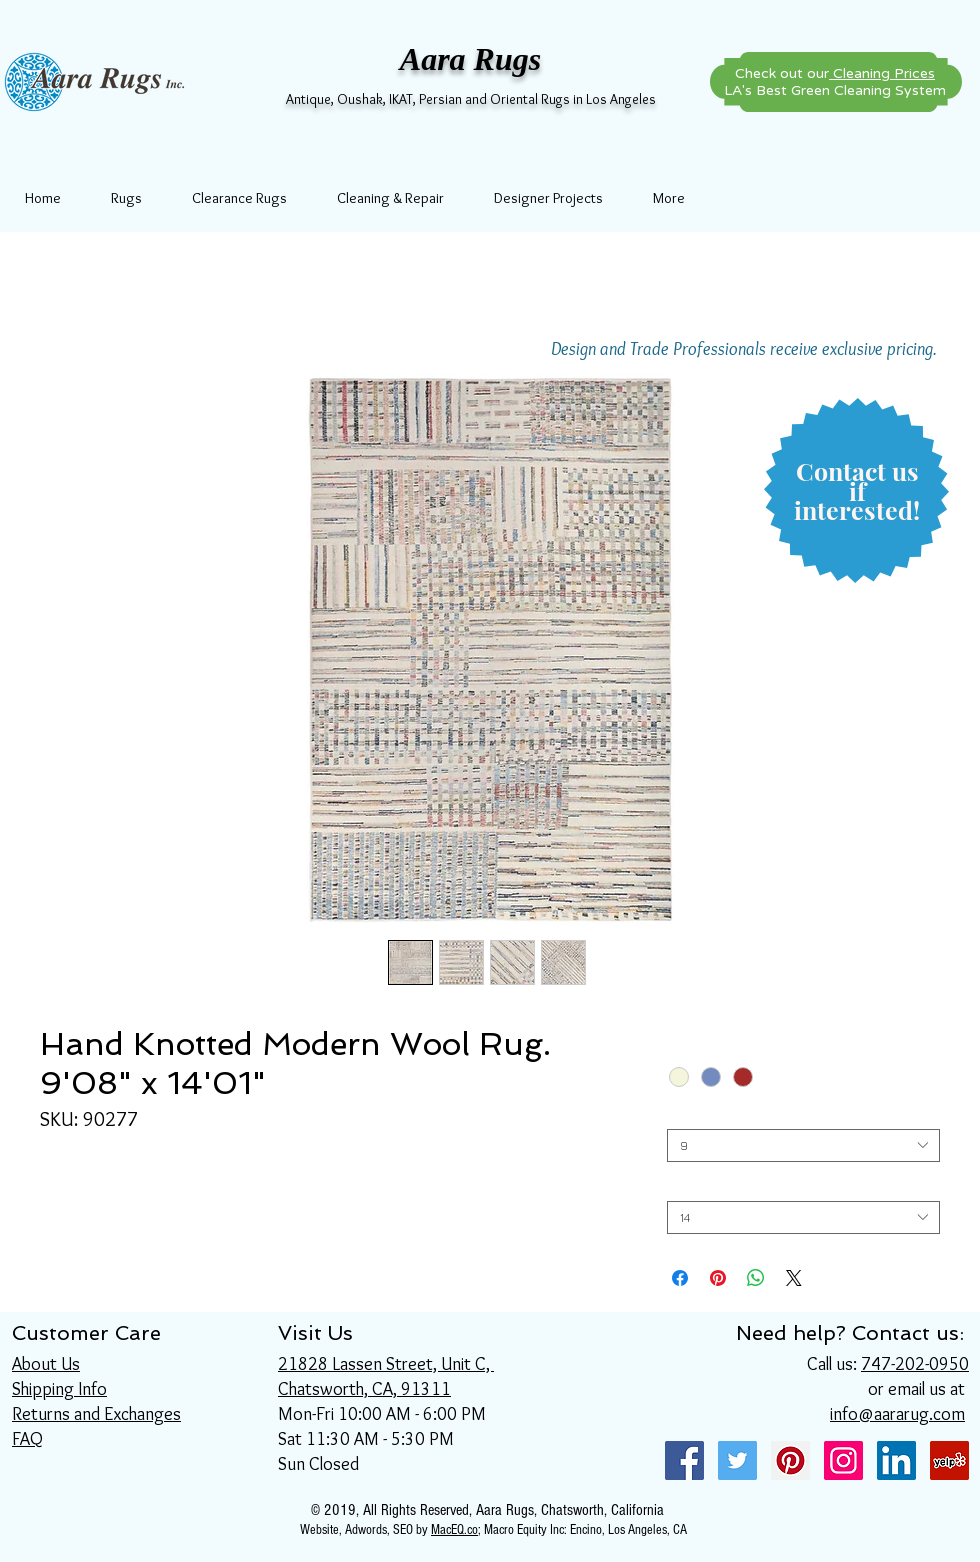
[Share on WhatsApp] (756, 1278)
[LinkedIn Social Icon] (896, 1460)
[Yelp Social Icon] (949, 1460)
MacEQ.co (454, 1530)
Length (692, 1185)
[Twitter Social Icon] (737, 1460)
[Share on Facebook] (680, 1278)
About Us (46, 1364)
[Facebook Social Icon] (684, 1460)
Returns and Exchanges (96, 1414)
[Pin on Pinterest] (718, 1278)
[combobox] (803, 1145)
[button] (857, 491)
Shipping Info (59, 1389)
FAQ (27, 1439)
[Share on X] (794, 1278)
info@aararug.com (897, 1414)
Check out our (835, 73)
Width (688, 1113)
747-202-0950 (915, 1364)
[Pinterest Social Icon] (790, 1460)
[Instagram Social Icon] (843, 1460)
